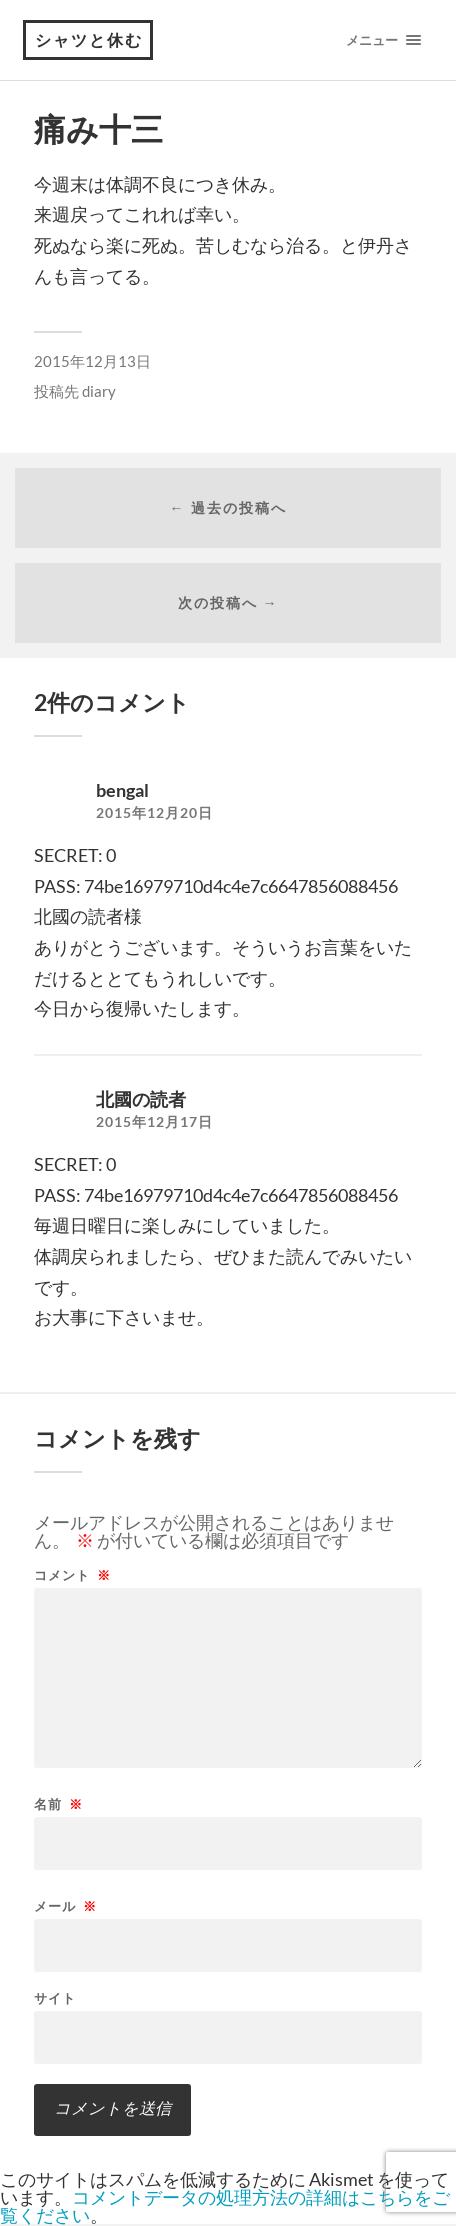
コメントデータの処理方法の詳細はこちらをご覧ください (225, 2206)
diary (99, 391)
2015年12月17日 (154, 1122)
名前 (58, 1804)
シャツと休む (89, 39)
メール (65, 1906)
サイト (55, 1998)
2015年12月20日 (154, 813)
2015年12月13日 (92, 361)
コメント (72, 1575)
